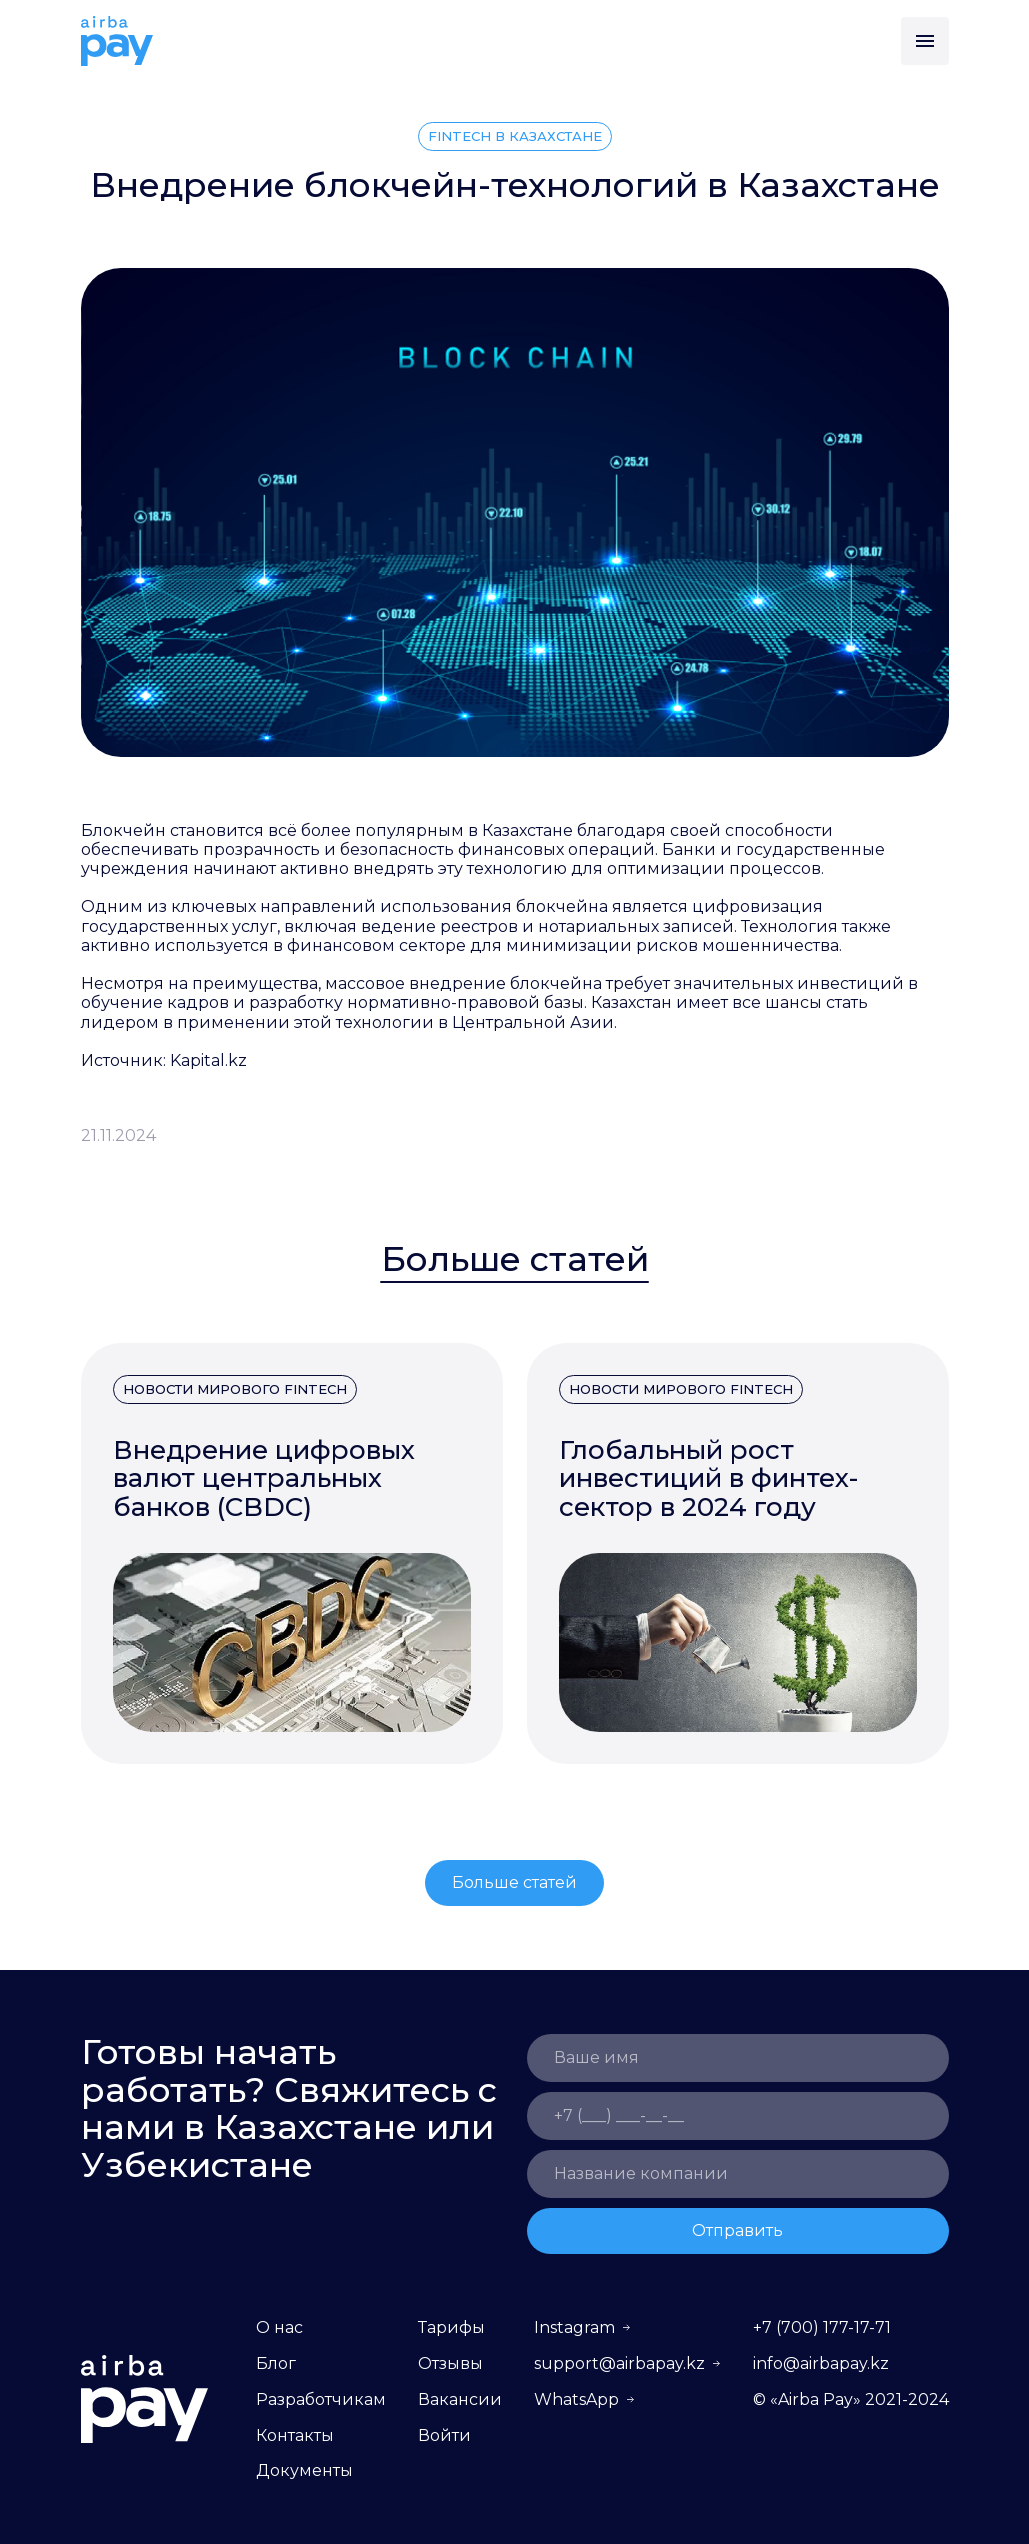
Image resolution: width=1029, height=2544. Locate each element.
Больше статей (514, 1882)
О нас (279, 2327)
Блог (276, 2363)
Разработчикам (321, 2399)
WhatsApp (576, 2399)
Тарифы (451, 2327)
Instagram (574, 2327)
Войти (444, 2435)
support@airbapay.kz (619, 2363)
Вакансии (460, 2399)
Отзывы (450, 2363)
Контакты (295, 2435)
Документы (304, 2470)
